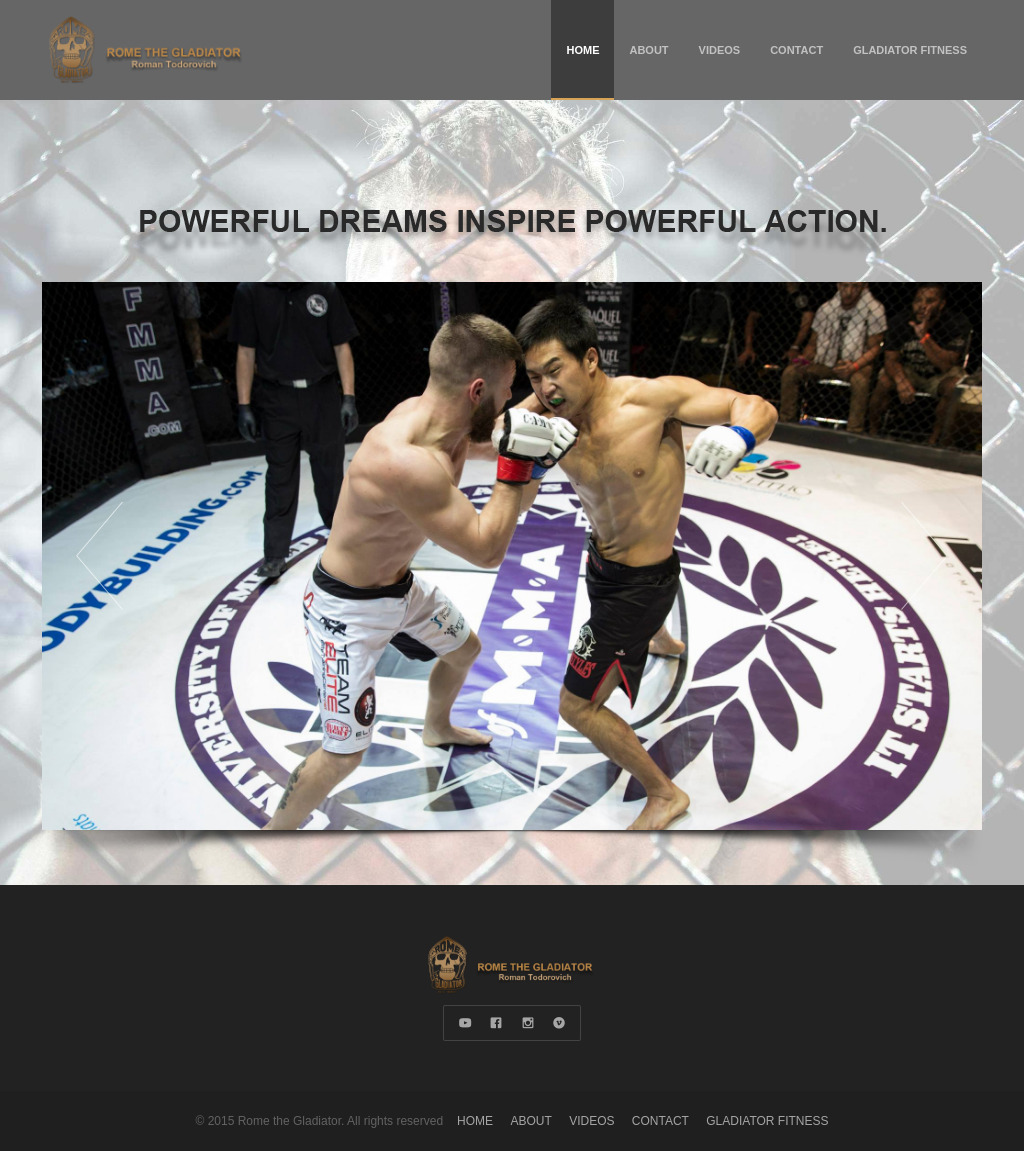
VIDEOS (720, 50)
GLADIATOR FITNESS (910, 50)
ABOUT (648, 50)
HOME (582, 50)
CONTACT (796, 50)
